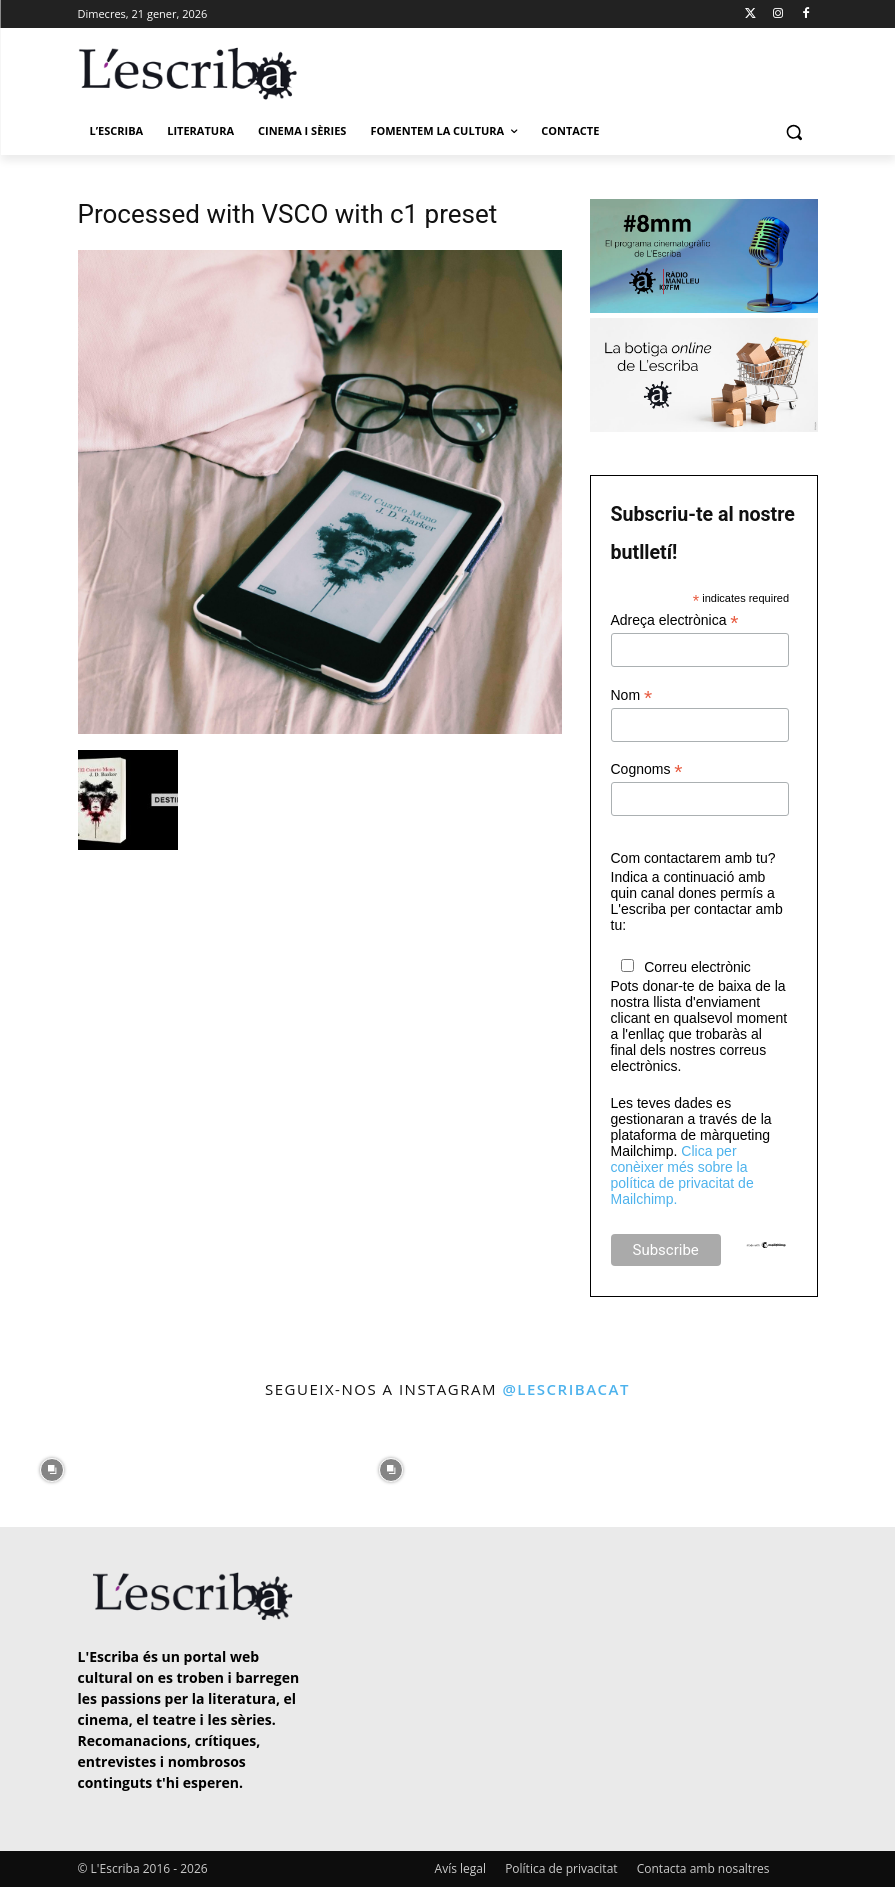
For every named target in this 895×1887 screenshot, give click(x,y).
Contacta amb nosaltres (703, 1868)
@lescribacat (566, 1389)
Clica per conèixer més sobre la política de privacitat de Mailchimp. (682, 1175)
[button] (794, 131)
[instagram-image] (51, 1465)
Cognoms (647, 769)
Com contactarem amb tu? (693, 858)
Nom (632, 695)
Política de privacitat (561, 1868)
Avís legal (460, 1868)
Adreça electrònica (675, 620)
